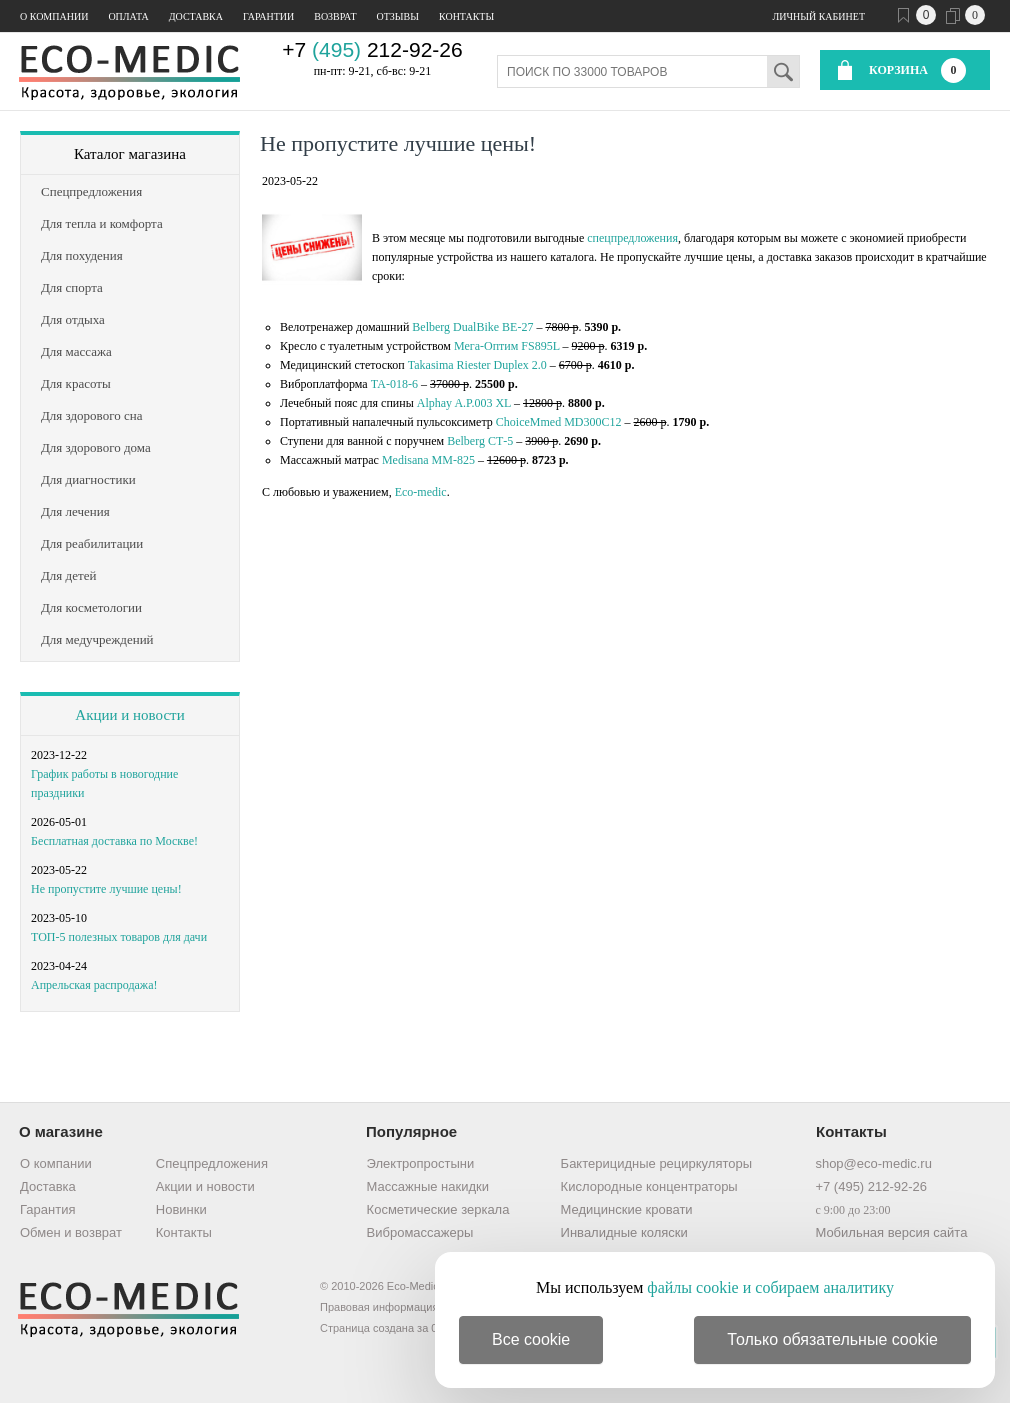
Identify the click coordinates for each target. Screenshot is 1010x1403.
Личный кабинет (819, 16)
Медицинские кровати (627, 1209)
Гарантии (268, 16)
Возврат (335, 16)
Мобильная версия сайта (891, 1232)
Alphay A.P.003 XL (464, 403)
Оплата (128, 16)
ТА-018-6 (394, 384)
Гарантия (47, 1209)
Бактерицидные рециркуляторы (656, 1163)
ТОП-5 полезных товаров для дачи (119, 937)
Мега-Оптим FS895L (507, 346)
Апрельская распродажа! (94, 985)
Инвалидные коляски (624, 1232)
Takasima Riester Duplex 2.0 (477, 365)
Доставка (196, 16)
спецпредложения (632, 238)
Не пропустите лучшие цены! (106, 889)
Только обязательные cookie (832, 1339)
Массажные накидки (428, 1186)
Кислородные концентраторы (649, 1186)
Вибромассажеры (420, 1232)
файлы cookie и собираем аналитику (770, 1287)
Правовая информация (379, 1307)
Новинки (181, 1209)
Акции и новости (129, 715)
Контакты (466, 16)
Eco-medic (421, 492)
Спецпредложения (212, 1163)
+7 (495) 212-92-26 (871, 1186)
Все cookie (531, 1339)
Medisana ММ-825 (428, 460)
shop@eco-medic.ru (873, 1163)
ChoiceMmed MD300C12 (559, 422)
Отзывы (398, 16)
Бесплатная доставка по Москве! (114, 841)
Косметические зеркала (438, 1209)
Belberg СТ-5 (480, 441)
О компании (54, 16)
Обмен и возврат (71, 1232)
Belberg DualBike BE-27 (472, 327)
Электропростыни (421, 1163)
